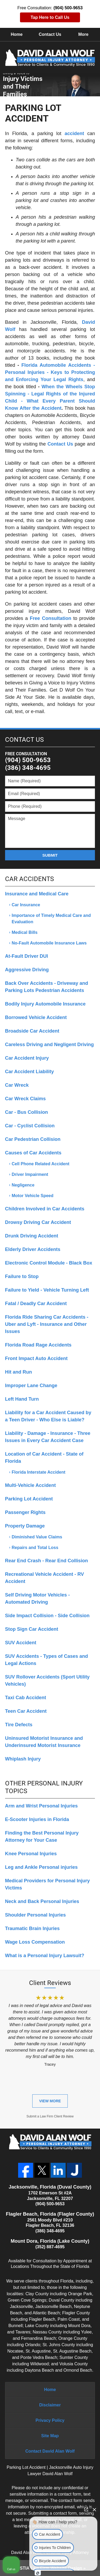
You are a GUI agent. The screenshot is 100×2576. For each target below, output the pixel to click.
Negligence (23, 1185)
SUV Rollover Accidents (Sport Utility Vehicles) (47, 1680)
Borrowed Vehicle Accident (36, 1017)
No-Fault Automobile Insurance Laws (49, 943)
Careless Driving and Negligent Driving (49, 1044)
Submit (50, 855)
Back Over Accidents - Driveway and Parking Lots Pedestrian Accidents (46, 987)
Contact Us (50, 34)
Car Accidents (29, 879)
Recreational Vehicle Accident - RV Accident (44, 1578)
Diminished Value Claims (37, 1537)
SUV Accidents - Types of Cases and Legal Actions (46, 1660)
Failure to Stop (22, 1276)
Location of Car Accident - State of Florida (44, 1457)
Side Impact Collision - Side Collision (47, 1615)
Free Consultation (50, 618)
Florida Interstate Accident (38, 1472)
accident (74, 133)
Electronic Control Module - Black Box (48, 1263)
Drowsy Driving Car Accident (38, 1222)
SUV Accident (20, 1642)
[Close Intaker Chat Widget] (94, 2509)
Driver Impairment (30, 1174)
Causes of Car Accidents (33, 1152)
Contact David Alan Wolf (50, 2451)
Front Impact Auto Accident (36, 1358)
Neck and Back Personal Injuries (42, 1901)
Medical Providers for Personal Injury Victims (47, 1884)
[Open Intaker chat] (38, 2573)
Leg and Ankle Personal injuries (41, 1867)
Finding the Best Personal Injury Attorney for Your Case (42, 1836)
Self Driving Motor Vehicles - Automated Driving (37, 1598)
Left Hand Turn (22, 1399)
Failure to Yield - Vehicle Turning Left (47, 1290)
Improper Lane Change (31, 1385)
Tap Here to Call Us (50, 17)
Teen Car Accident (26, 1711)
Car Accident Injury (27, 1058)
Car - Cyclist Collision (30, 1125)
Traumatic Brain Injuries (32, 1928)
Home (16, 34)
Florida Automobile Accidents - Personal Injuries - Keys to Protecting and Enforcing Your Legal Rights (50, 372)
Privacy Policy (50, 2420)
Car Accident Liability (29, 1071)
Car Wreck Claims (25, 1098)
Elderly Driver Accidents (32, 1249)
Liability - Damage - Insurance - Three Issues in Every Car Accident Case (47, 1437)
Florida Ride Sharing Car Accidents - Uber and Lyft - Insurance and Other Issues (46, 1324)
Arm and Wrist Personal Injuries (41, 1806)
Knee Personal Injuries (31, 1853)
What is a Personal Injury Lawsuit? (44, 1955)
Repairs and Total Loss (35, 1547)
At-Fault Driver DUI (26, 956)
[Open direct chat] (86, 2509)
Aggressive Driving (27, 969)
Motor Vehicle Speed (32, 1195)
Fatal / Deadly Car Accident (36, 1303)
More (83, 34)
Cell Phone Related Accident (40, 1164)
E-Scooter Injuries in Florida (37, 1819)
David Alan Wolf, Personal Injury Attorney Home (50, 58)
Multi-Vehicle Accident (30, 1485)
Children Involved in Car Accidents (44, 1208)
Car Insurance (26, 905)
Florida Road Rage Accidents (38, 1345)
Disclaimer (50, 2405)
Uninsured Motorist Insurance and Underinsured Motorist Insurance (44, 1742)
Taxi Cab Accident (25, 1697)
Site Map (50, 2435)
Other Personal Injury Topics (44, 1787)
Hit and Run (18, 1372)
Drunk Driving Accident (31, 1236)
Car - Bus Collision (26, 1112)
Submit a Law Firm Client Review (50, 2116)
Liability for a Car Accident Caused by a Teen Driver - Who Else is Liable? (48, 1416)
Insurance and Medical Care (37, 893)
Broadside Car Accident (32, 1031)
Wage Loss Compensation (35, 1942)
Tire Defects (19, 1724)
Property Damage (25, 1526)
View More (50, 2101)
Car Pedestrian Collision (33, 1139)
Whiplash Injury (23, 1759)
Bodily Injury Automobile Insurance (45, 1004)
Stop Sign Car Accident (31, 1629)
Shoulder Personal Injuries (35, 1915)
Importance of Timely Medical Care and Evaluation (51, 918)
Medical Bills (25, 932)
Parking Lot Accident (29, 1498)
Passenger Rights (25, 1512)
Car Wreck (17, 1085)
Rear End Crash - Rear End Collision (46, 1560)
